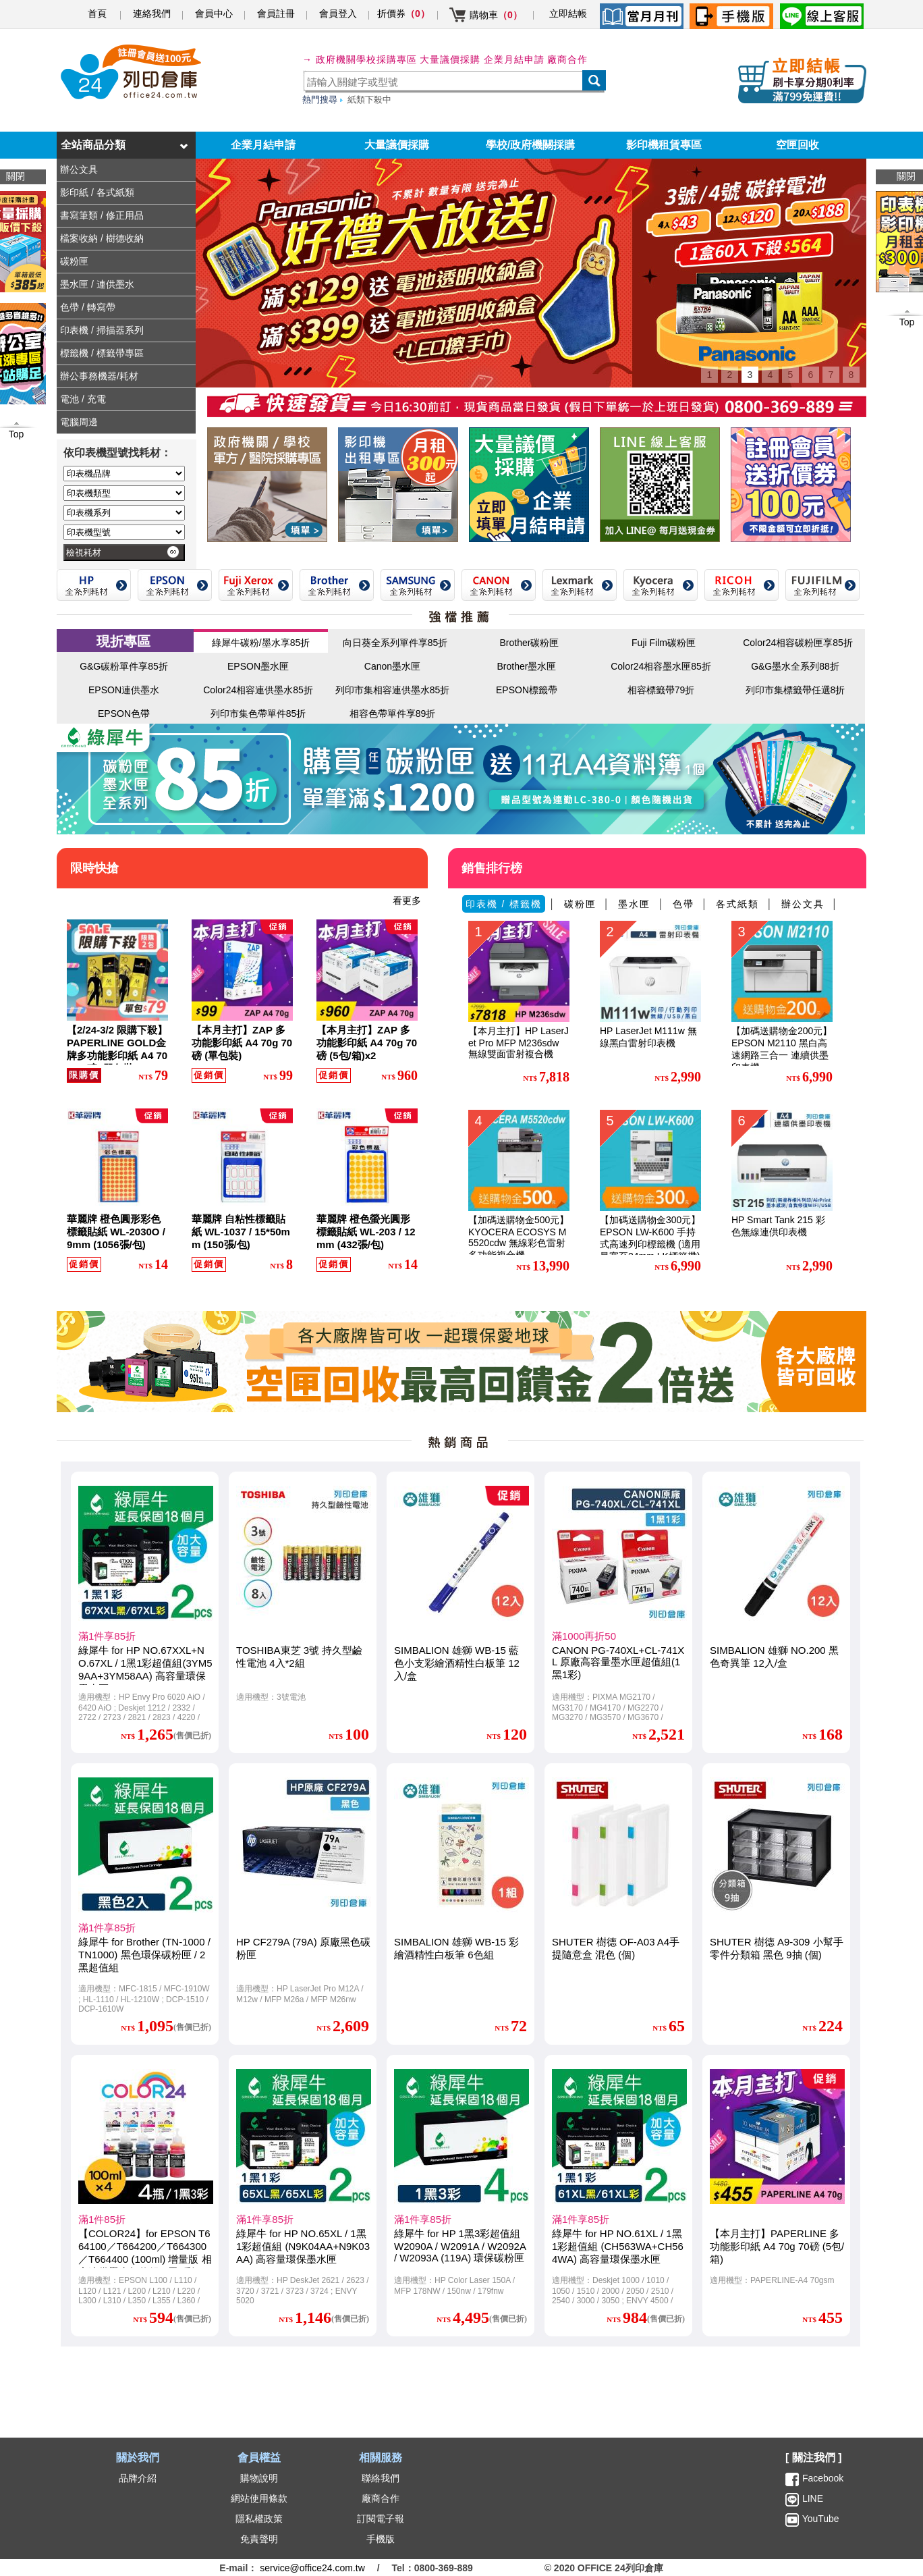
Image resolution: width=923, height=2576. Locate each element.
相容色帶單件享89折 (392, 713)
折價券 (403, 13)
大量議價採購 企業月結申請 (482, 59)
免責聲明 (259, 2538)
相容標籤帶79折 (661, 690)
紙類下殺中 (369, 100)
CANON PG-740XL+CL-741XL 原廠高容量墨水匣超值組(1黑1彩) (618, 1662)
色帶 (683, 903)
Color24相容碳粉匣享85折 (798, 642)
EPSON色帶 (124, 713)
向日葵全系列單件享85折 (395, 642)
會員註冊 (276, 13)
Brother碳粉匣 (529, 642)
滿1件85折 (101, 2219)
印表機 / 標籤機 (504, 903)
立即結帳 (568, 13)
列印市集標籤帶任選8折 (795, 690)
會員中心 (214, 13)
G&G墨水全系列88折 (795, 666)
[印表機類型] (124, 493)
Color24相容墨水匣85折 (661, 666)
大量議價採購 (396, 145)
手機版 (380, 2538)
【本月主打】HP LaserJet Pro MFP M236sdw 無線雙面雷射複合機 (518, 1042)
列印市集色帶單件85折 (258, 713)
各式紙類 (737, 903)
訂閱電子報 (380, 2518)
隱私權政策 (259, 2518)
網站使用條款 (259, 2498)
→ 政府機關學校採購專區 (359, 59)
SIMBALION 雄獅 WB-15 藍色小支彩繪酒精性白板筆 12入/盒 (457, 1663)
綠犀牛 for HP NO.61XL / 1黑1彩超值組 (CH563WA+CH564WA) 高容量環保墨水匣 (617, 2246)
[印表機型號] (124, 532)
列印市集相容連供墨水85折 (392, 690)
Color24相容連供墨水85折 (258, 690)
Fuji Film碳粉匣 (664, 642)
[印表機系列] (124, 512)
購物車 (496, 14)
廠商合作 (567, 59)
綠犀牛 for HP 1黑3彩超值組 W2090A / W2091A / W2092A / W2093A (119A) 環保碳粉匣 (460, 2245)
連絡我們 (152, 13)
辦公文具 (802, 903)
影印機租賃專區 (664, 145)
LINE (811, 2498)
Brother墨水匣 (527, 666)
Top (907, 322)
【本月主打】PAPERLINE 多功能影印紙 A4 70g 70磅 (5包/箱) (777, 2246)
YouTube (819, 2518)
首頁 (97, 13)
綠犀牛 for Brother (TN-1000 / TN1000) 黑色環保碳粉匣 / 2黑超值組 (144, 1954)
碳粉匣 (580, 903)
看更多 (407, 900)
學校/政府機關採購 (530, 145)
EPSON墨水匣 (258, 666)
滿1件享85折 (107, 1636)
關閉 (906, 176)
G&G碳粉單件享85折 (124, 666)
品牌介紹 (138, 2478)
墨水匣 (634, 903)
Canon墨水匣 (392, 666)
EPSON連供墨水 (123, 690)
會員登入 (338, 13)
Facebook (822, 2478)
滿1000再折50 (584, 1636)
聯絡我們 (380, 2478)
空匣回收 (797, 145)
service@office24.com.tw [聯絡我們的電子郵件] (312, 2567)
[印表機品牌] (124, 473)
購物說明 (259, 2478)
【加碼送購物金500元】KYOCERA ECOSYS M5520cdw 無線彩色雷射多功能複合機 (518, 1237)
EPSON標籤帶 (526, 690)
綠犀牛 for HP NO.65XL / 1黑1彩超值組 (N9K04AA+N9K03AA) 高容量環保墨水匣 (303, 2246)
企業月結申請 (263, 145)
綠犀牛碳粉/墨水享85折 (261, 642)
